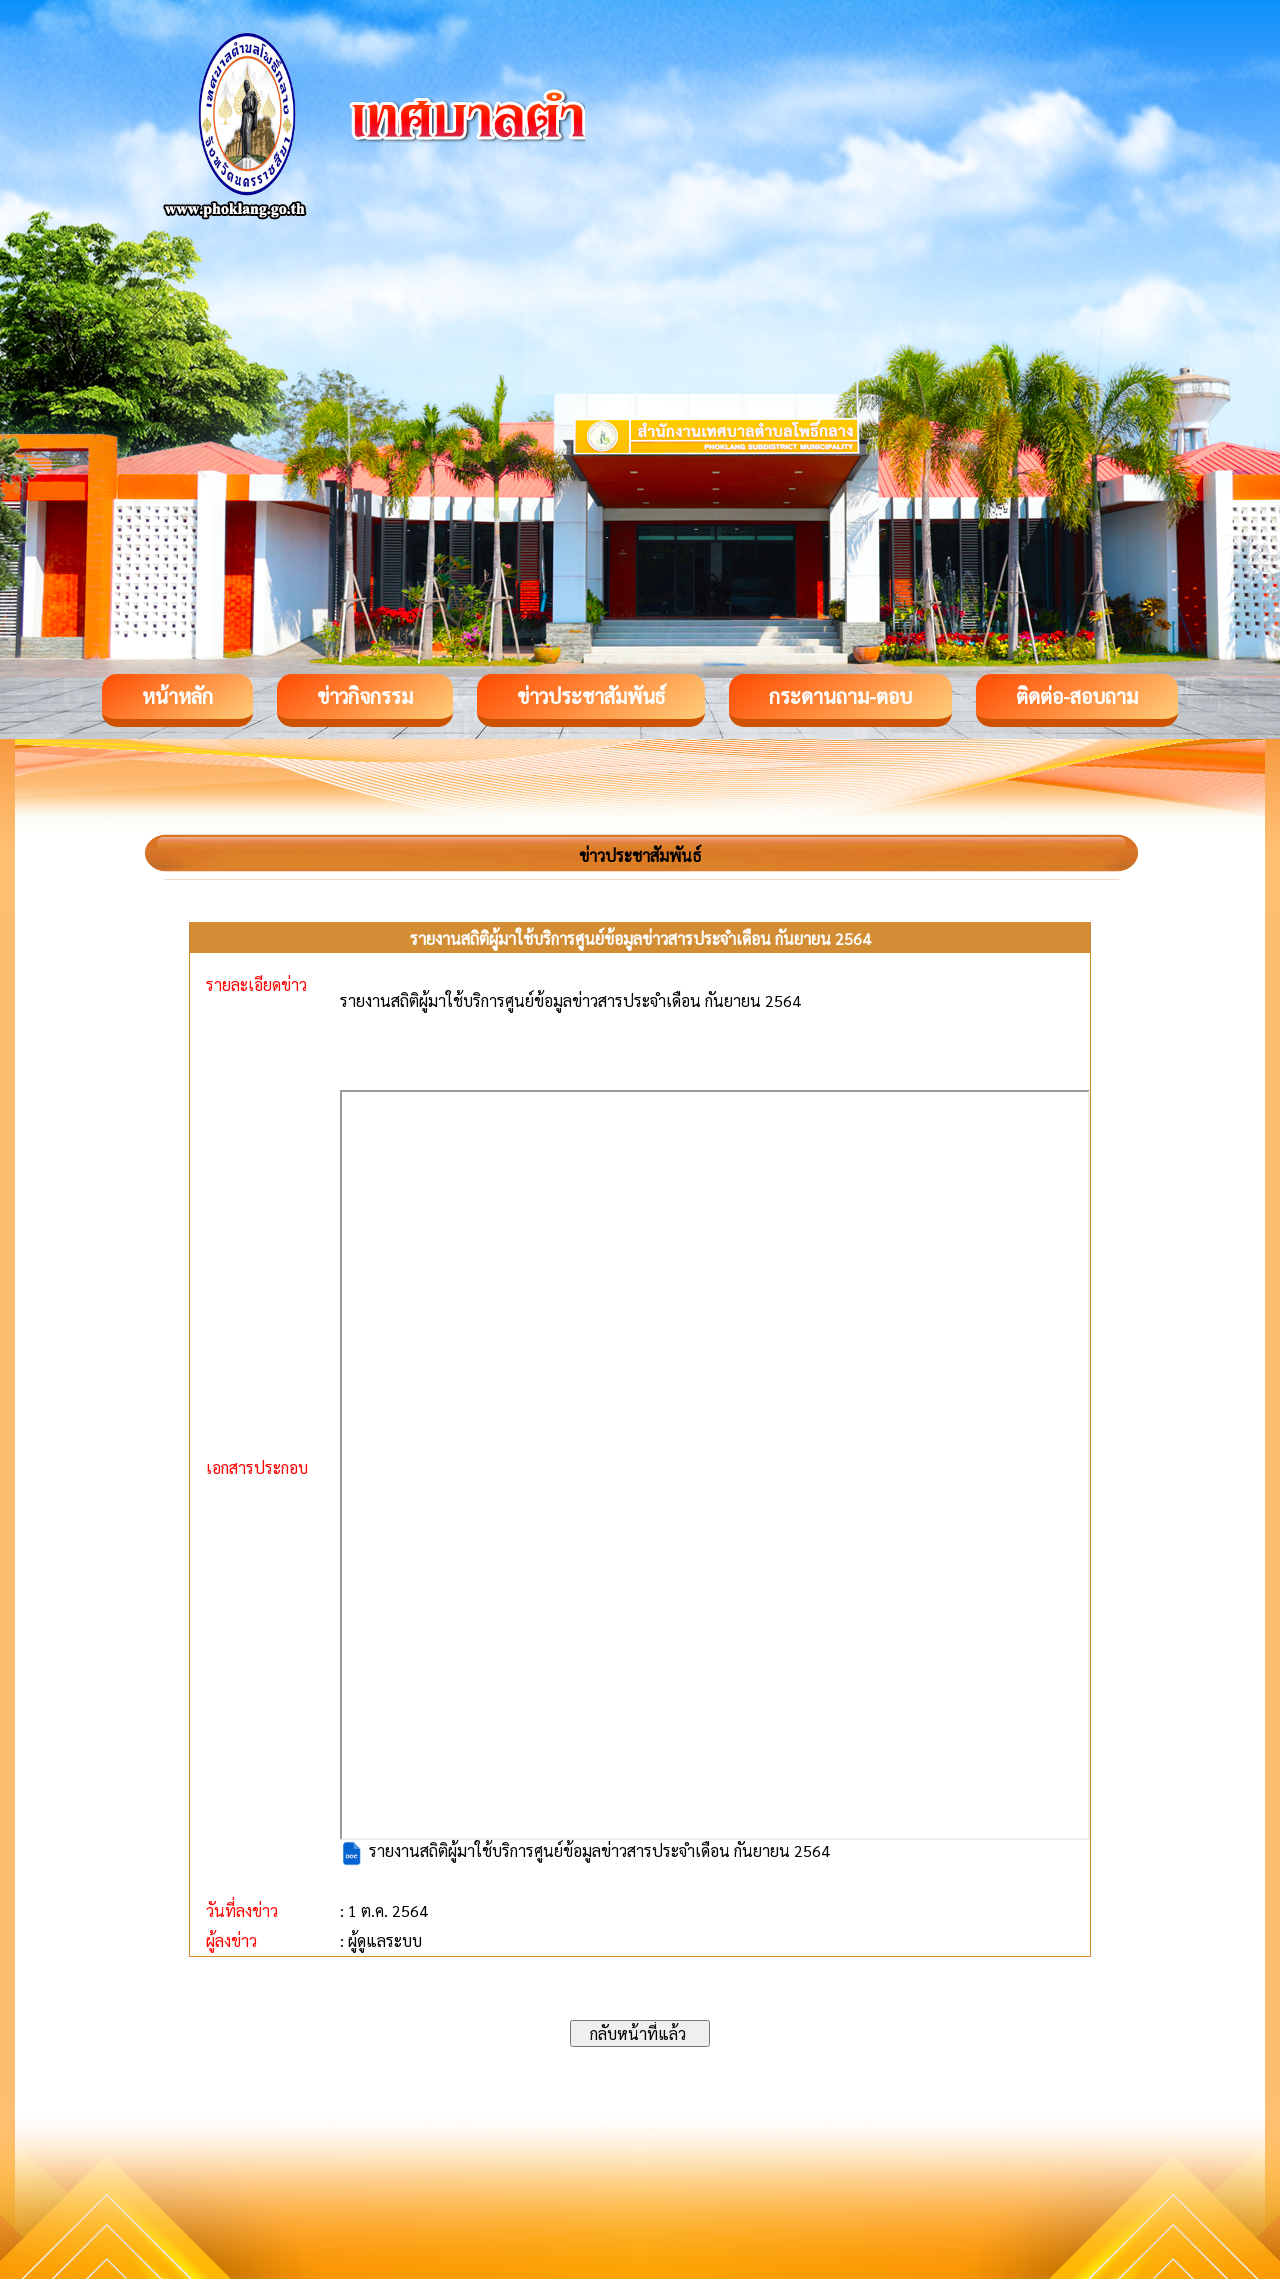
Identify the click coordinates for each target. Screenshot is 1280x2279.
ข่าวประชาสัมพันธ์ (591, 696)
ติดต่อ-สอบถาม (1077, 696)
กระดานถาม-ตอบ (840, 696)
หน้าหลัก (177, 696)
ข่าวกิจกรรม (365, 696)
